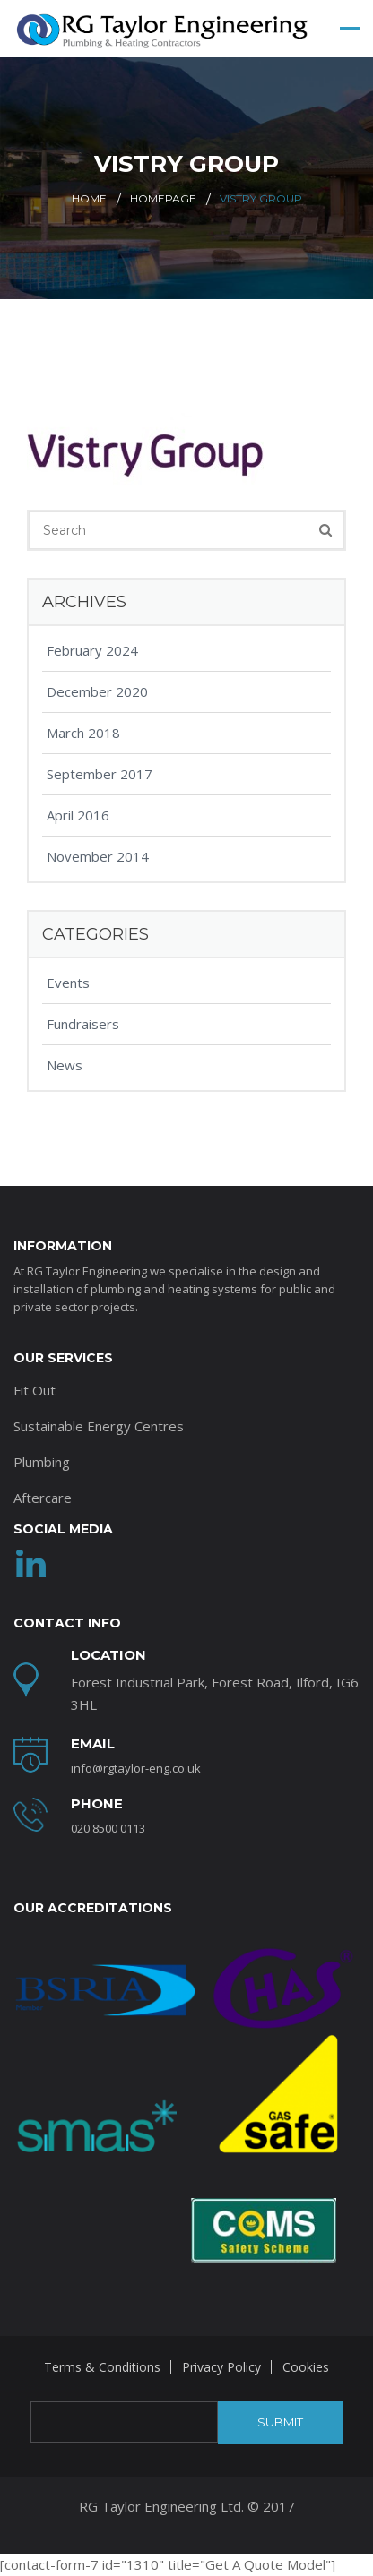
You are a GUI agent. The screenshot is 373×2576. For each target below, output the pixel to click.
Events (68, 983)
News (64, 1065)
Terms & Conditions (102, 2367)
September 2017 (99, 774)
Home (89, 198)
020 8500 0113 (108, 1828)
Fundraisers (83, 1024)
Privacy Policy (221, 2367)
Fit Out (34, 1390)
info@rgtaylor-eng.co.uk (136, 1768)
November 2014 (98, 856)
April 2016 (78, 815)
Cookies (305, 2367)
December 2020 (97, 691)
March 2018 (83, 733)
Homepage (163, 198)
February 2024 (92, 650)
